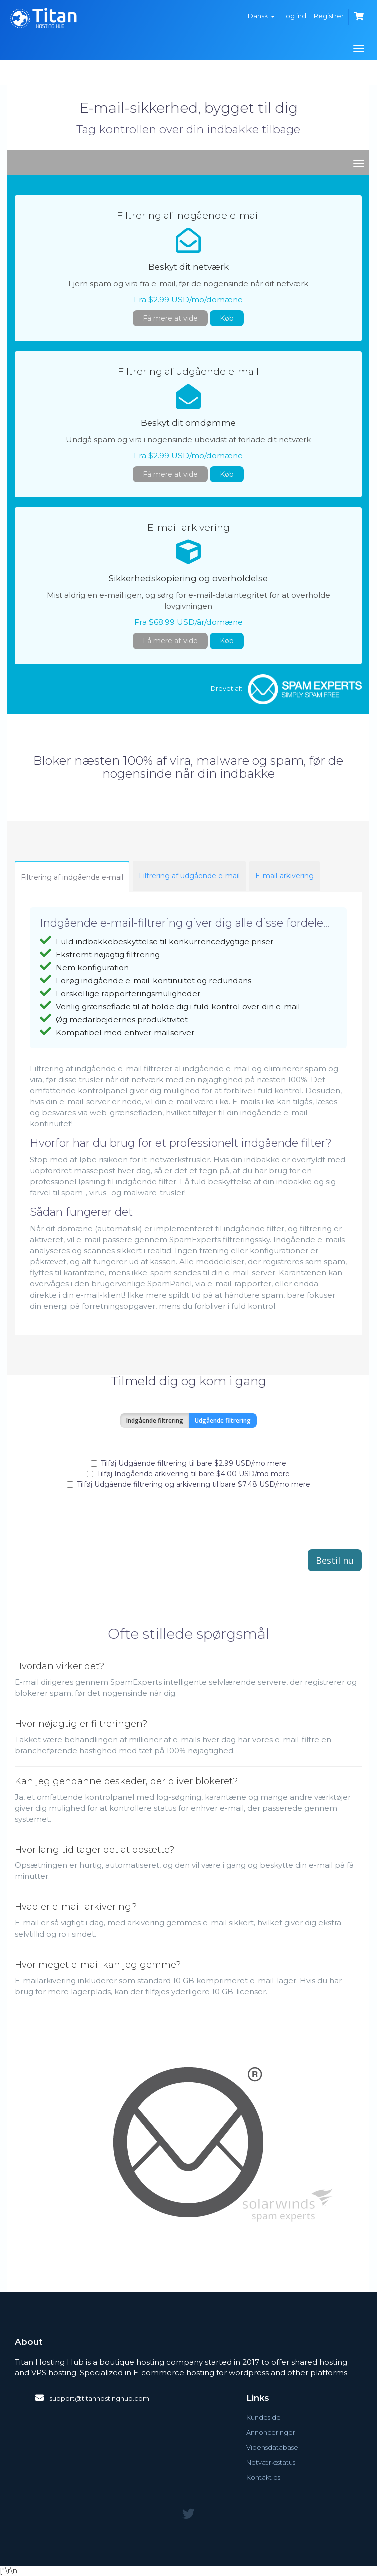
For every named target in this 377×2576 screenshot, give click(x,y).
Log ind (294, 16)
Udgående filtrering (223, 1420)
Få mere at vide (170, 318)
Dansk (261, 16)
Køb (227, 318)
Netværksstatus (271, 2462)
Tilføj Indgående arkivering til (188, 1473)
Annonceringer (271, 2432)
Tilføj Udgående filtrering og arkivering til (188, 1484)
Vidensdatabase (272, 2447)
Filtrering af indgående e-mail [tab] (72, 877)
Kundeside (263, 2417)
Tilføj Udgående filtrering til (188, 1463)
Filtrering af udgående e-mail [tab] (189, 875)
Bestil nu (335, 1560)
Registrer (329, 16)
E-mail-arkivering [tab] (285, 875)
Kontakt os (263, 2477)
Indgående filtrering (155, 1420)
